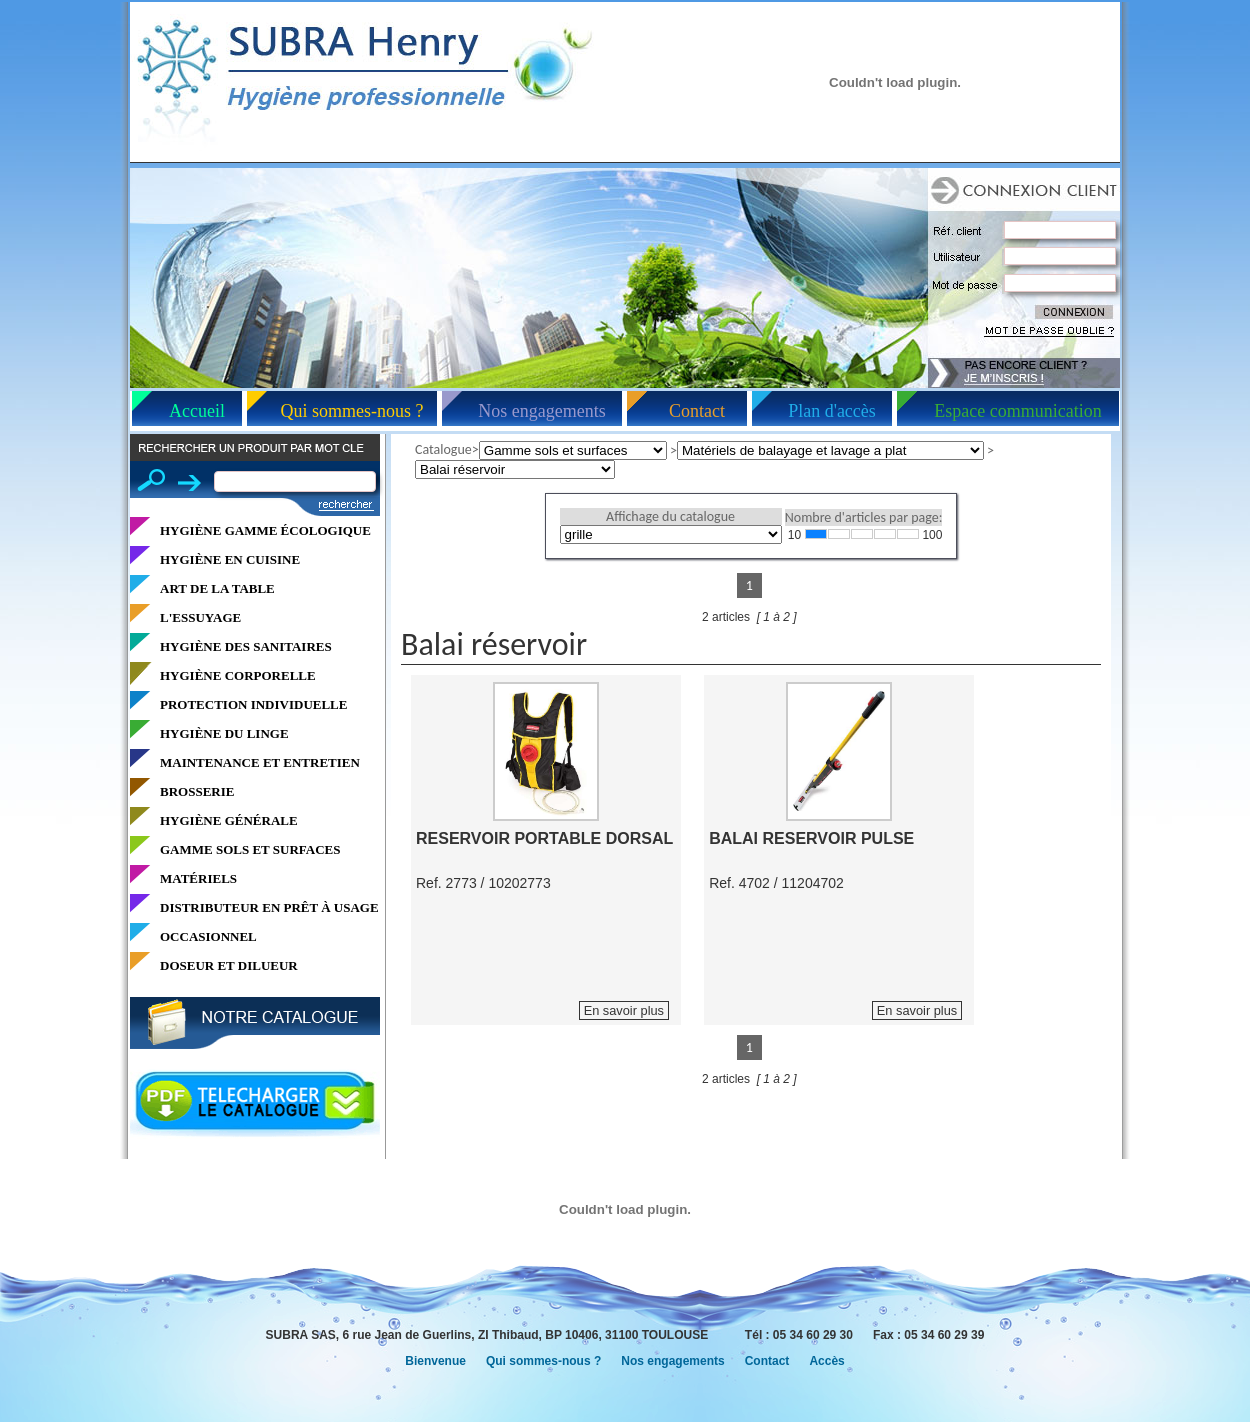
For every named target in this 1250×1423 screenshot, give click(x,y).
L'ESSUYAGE (200, 617)
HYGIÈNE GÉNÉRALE (229, 820)
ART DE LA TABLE (217, 588)
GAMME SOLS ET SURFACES (250, 849)
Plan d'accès (832, 411)
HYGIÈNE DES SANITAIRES (246, 646)
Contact (697, 411)
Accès (826, 1361)
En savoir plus (624, 1010)
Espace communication (1017, 411)
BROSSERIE (197, 791)
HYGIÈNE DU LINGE (224, 733)
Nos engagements (541, 411)
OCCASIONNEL (208, 936)
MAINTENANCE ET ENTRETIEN (260, 762)
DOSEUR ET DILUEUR (229, 965)
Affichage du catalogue (670, 516)
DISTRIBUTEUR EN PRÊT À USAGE (269, 907)
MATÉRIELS (198, 878)
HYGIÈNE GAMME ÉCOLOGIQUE (265, 530)
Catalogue (443, 449)
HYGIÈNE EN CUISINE (230, 559)
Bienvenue (435, 1361)
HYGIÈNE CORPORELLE (238, 675)
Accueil (197, 411)
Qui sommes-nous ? (352, 411)
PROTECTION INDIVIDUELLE (253, 704)
